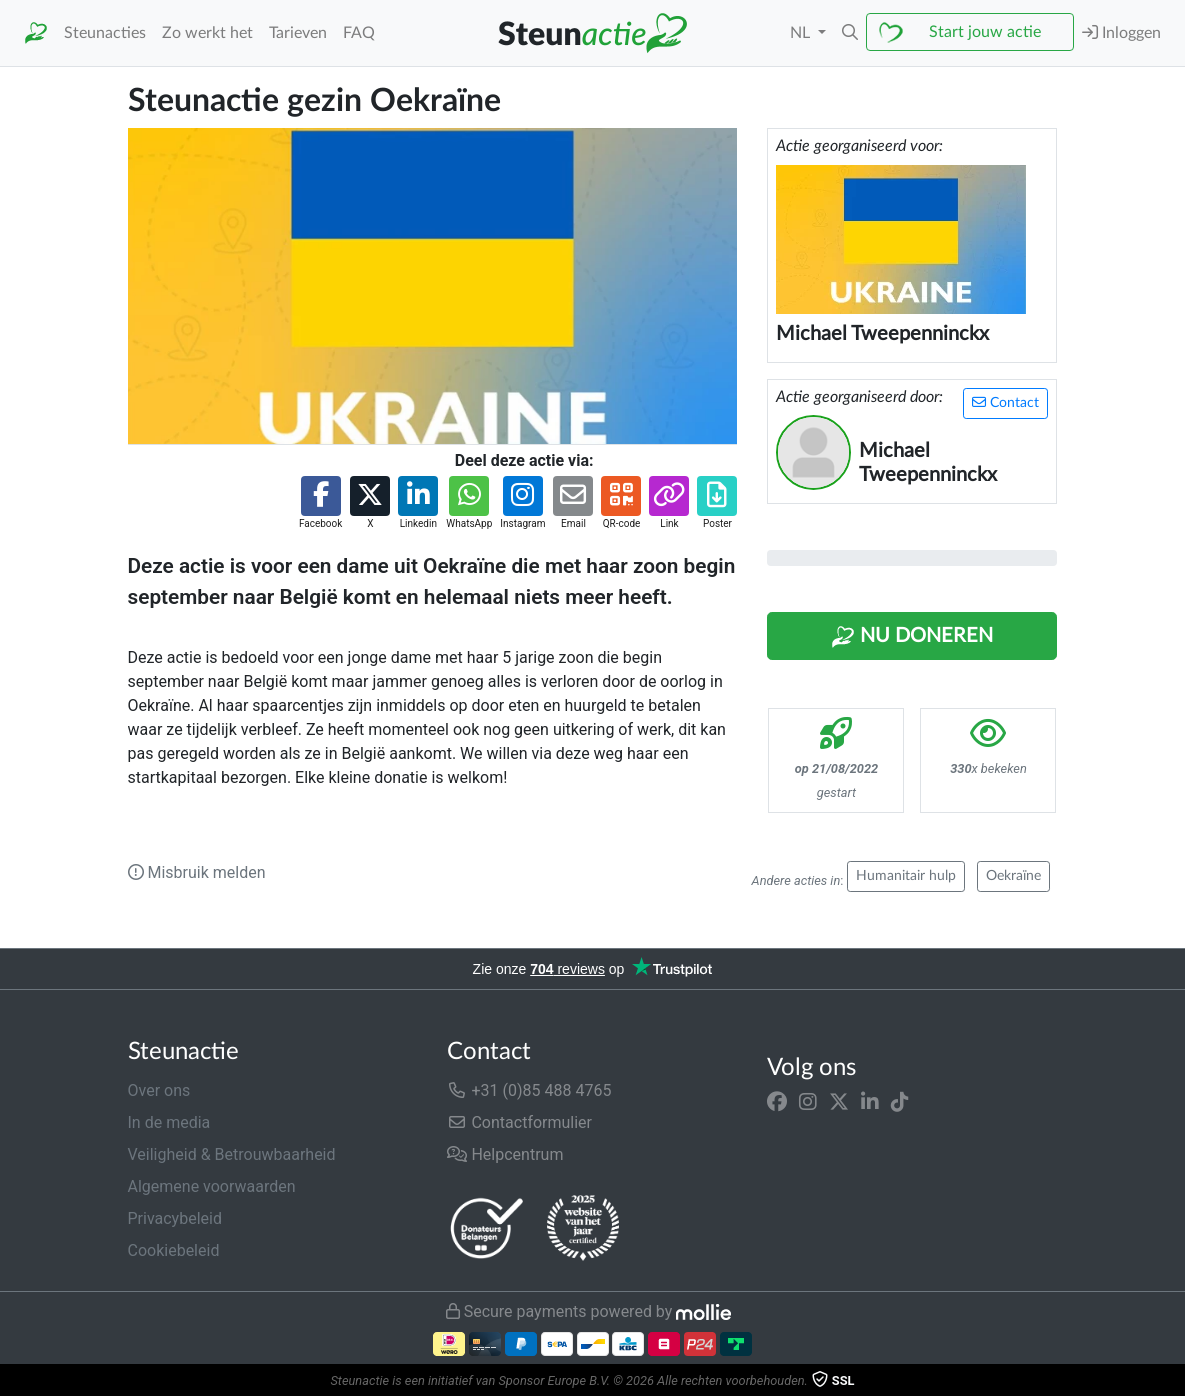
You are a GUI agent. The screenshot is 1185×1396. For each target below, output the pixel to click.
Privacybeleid (175, 1218)
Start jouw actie (985, 32)
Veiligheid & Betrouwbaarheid (232, 1154)
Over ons (159, 1090)
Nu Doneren (912, 637)
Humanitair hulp (906, 876)
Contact (1005, 402)
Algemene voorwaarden (212, 1186)
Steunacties (105, 33)
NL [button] (802, 33)
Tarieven (298, 33)
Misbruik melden (197, 872)
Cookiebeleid (174, 1250)
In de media (169, 1122)
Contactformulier (519, 1122)
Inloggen (1121, 32)
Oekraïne (1013, 876)
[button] (850, 33)
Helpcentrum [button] (505, 1154)
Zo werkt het (207, 33)
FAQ (359, 33)
